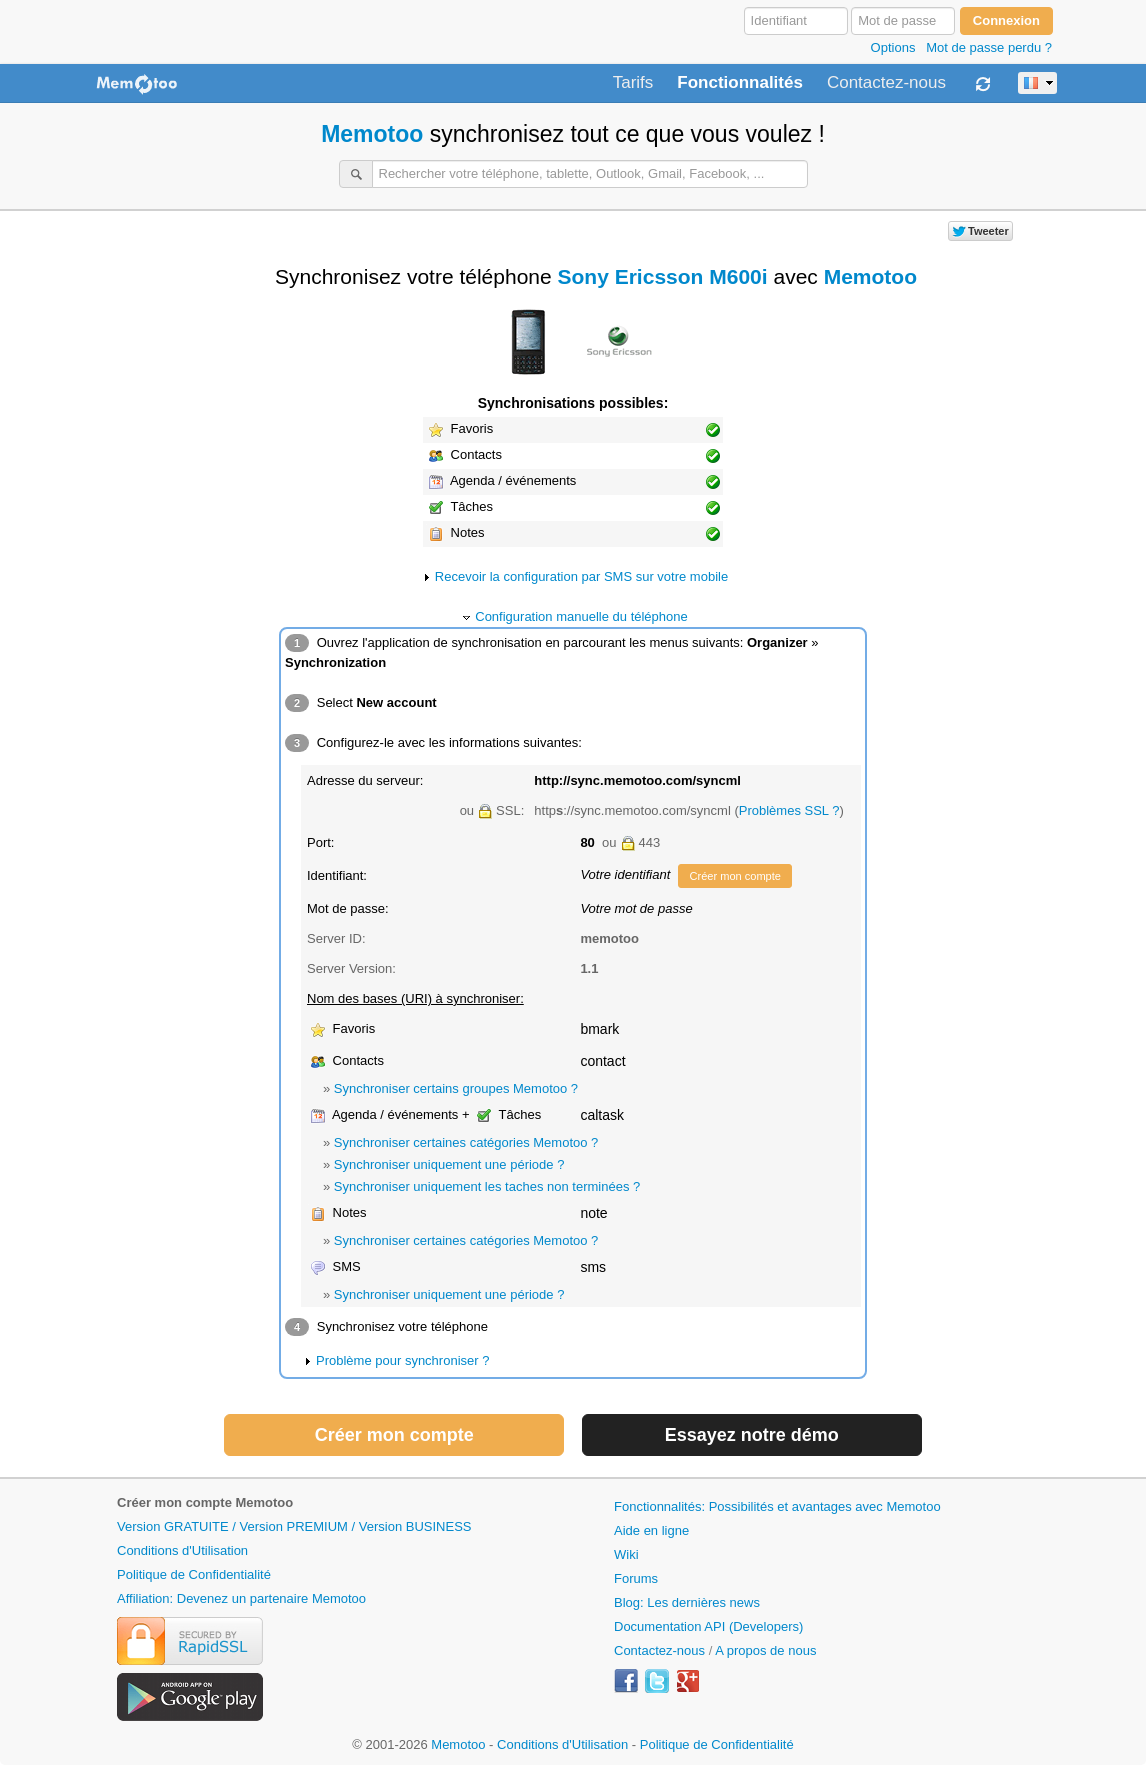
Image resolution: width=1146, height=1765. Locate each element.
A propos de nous (765, 1650)
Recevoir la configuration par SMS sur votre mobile (581, 576)
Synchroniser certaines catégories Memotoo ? (466, 1142)
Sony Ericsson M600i (663, 276)
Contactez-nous (886, 83)
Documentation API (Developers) (708, 1626)
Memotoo (372, 134)
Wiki (626, 1554)
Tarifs (633, 83)
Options (893, 47)
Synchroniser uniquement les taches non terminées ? (487, 1186)
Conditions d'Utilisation (182, 1550)
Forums (636, 1578)
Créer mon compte (734, 876)
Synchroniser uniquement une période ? (449, 1164)
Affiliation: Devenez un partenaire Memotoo (241, 1598)
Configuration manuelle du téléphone (581, 616)
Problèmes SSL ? (789, 810)
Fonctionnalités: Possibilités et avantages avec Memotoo (777, 1506)
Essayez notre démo (752, 1435)
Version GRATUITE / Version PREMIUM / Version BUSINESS (294, 1526)
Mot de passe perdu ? (989, 47)
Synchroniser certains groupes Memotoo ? (456, 1088)
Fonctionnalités (740, 83)
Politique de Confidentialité (194, 1574)
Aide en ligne (651, 1530)
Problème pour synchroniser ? (402, 1360)
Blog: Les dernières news (687, 1602)
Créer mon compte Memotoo (205, 1502)
